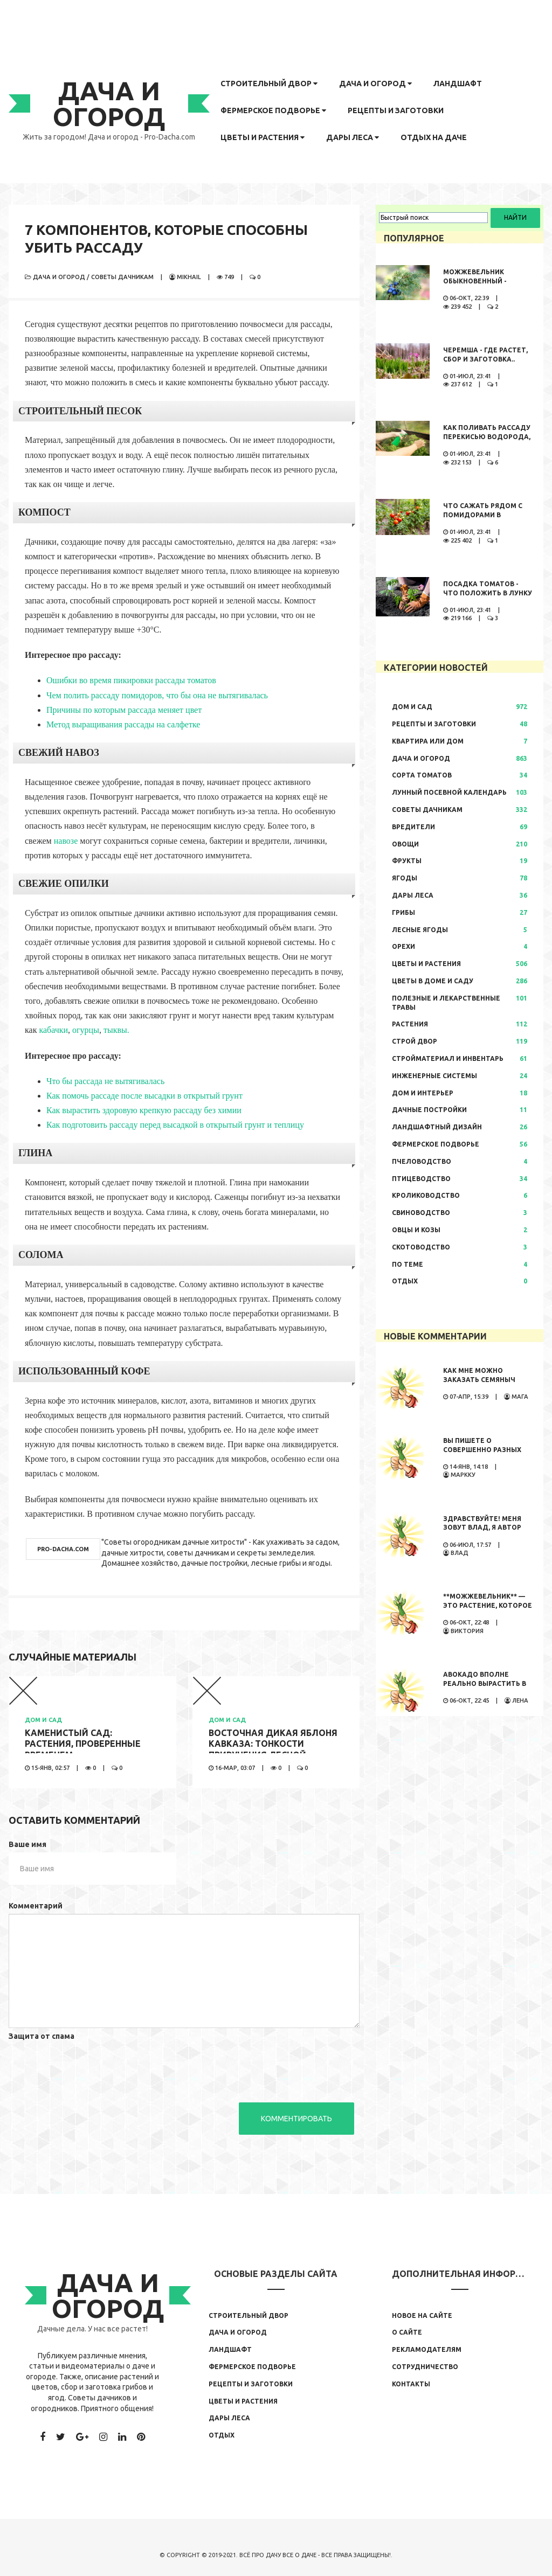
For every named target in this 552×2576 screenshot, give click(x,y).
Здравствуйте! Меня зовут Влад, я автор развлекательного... (482, 1527)
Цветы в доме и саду (432, 980)
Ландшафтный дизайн (437, 1126)
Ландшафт (457, 83)
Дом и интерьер (422, 1092)
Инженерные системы (434, 1075)
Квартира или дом (428, 741)
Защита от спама (41, 2036)
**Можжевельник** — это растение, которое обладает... (487, 1605)
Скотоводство (421, 1247)
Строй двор (414, 1041)
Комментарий (36, 1905)
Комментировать (296, 2118)
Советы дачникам (122, 277)
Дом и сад (43, 1720)
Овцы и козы (416, 1229)
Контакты (411, 2383)
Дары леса (352, 137)
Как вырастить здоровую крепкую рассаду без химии (144, 1110)
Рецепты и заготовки (396, 110)
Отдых (405, 1280)
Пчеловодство (421, 1161)
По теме (407, 1264)
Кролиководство (426, 1195)
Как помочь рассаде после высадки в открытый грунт (144, 1095)
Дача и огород (375, 83)
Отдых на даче (434, 137)
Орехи (403, 946)
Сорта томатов (422, 775)
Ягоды (404, 877)
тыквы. (116, 1029)
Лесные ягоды (420, 929)
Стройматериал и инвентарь (447, 1058)
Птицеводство (421, 1178)
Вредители (413, 826)
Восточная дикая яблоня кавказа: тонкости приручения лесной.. (273, 1744)
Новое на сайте (422, 2315)
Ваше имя (27, 1844)
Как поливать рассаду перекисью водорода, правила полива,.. (486, 436)
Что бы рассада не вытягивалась (105, 1081)
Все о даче (299, 2555)
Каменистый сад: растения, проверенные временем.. (83, 1744)
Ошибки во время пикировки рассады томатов (131, 680)
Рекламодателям (426, 2349)
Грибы (403, 912)
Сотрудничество (425, 2366)
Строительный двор (269, 83)
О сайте (407, 2332)
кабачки (53, 1029)
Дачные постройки (429, 1109)
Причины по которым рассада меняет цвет (124, 709)
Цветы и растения (262, 137)
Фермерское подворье (273, 110)
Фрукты (407, 860)
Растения (410, 1023)
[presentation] (90, 2065)
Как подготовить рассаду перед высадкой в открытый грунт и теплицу (175, 1124)
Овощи (405, 844)
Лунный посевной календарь (449, 792)
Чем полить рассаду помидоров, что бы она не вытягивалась (157, 695)
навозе (66, 840)
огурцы (85, 1029)
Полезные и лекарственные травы (446, 1003)
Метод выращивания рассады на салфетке (123, 724)
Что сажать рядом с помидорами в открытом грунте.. (482, 514)
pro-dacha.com (63, 1549)
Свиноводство (421, 1212)
